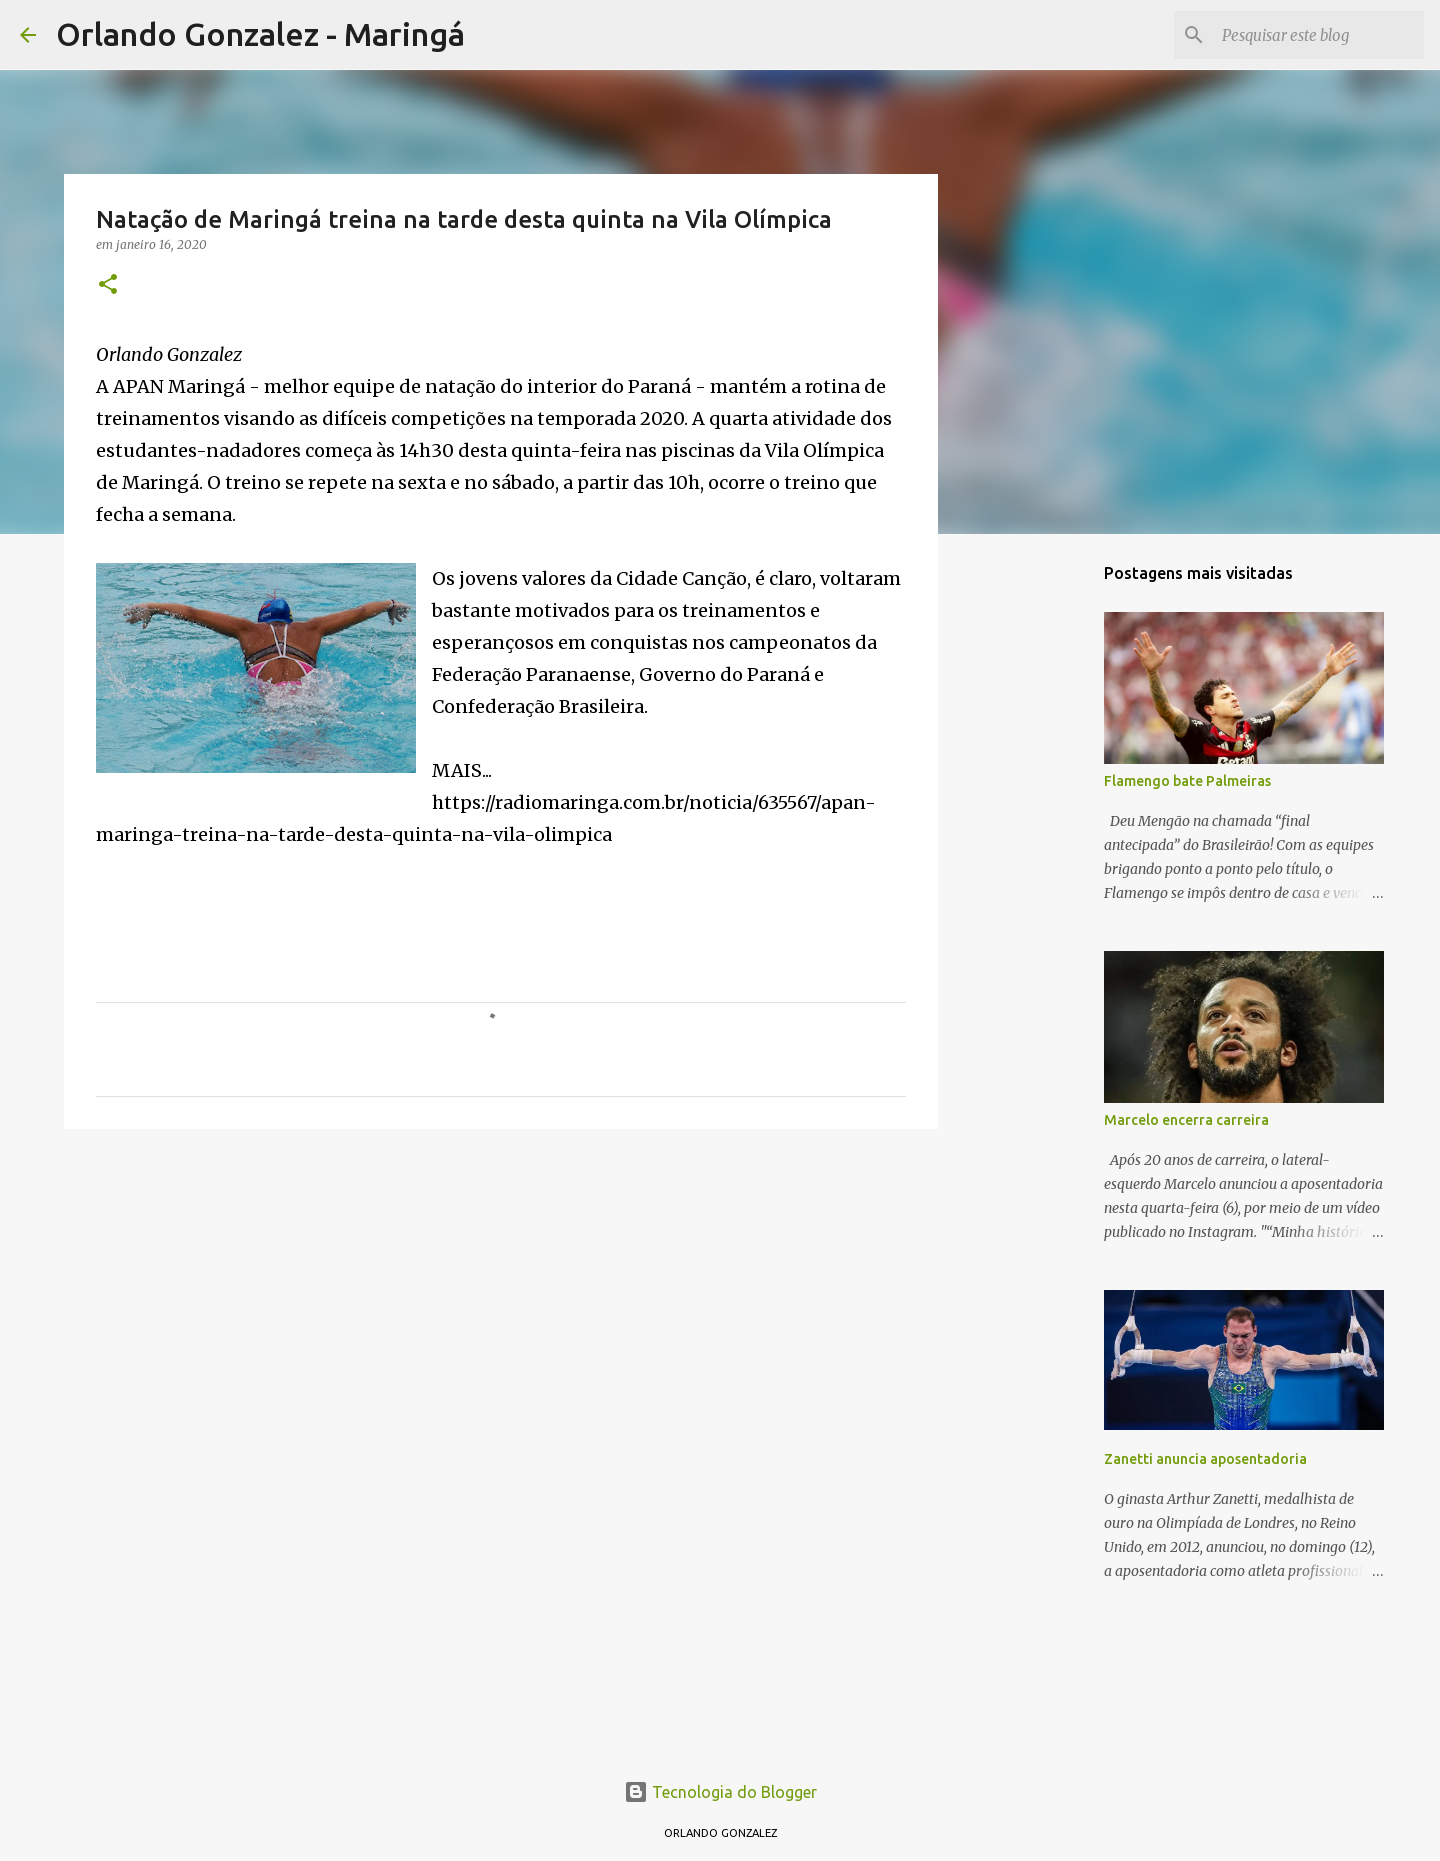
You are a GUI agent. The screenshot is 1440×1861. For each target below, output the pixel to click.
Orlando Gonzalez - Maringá (260, 34)
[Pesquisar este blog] (1319, 35)
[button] (108, 285)
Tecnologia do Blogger (720, 1792)
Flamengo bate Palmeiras (1187, 781)
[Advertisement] (501, 1299)
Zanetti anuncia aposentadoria (1205, 1459)
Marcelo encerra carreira (1186, 1120)
